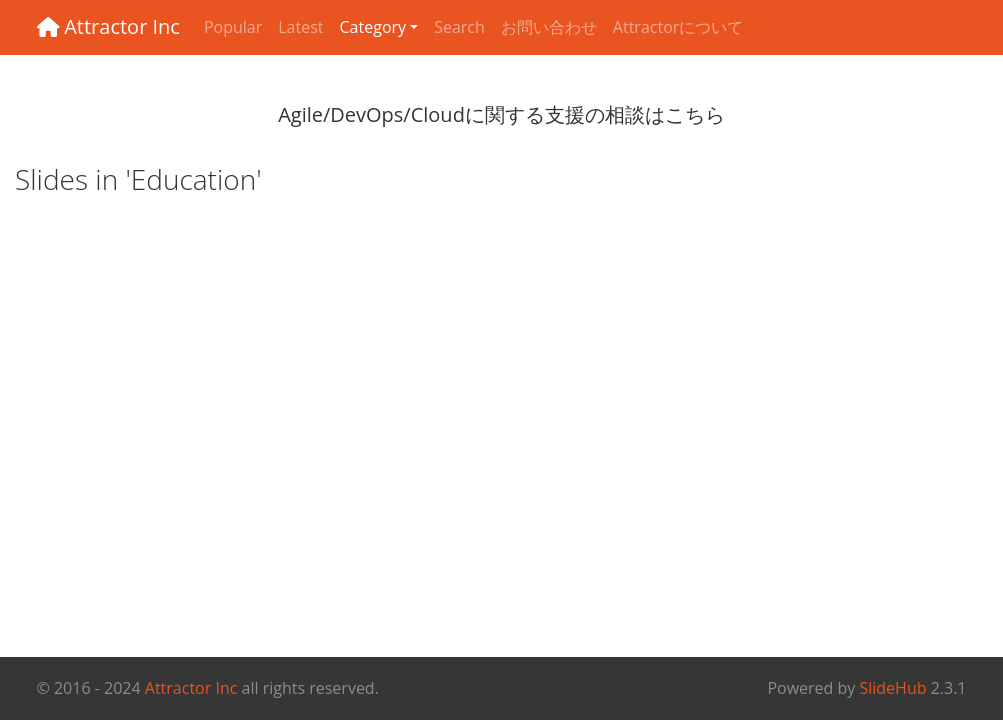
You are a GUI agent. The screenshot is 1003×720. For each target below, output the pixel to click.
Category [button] (373, 27)
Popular (233, 27)
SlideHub (892, 688)
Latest (300, 27)
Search (459, 27)
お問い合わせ (549, 27)
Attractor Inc (108, 26)
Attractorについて (678, 27)
